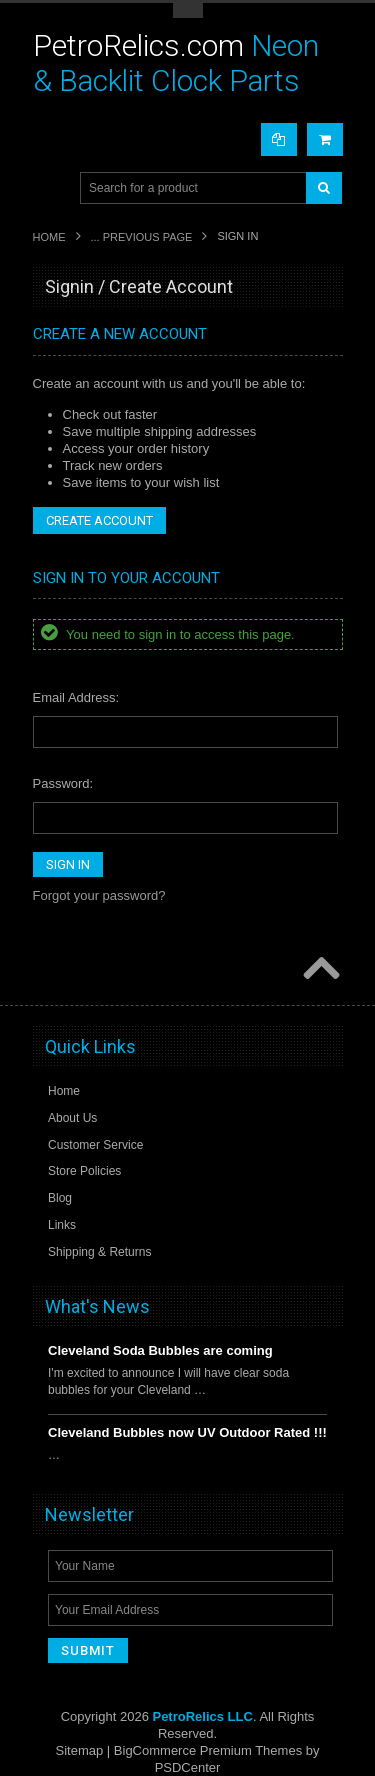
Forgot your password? (99, 895)
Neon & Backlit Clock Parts (176, 63)
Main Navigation (50, 188)
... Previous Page (142, 237)
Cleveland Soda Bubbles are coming (160, 1350)
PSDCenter (188, 1767)
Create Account (99, 520)
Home (49, 237)
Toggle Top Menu (188, 10)
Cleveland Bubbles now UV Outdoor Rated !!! (187, 1432)
